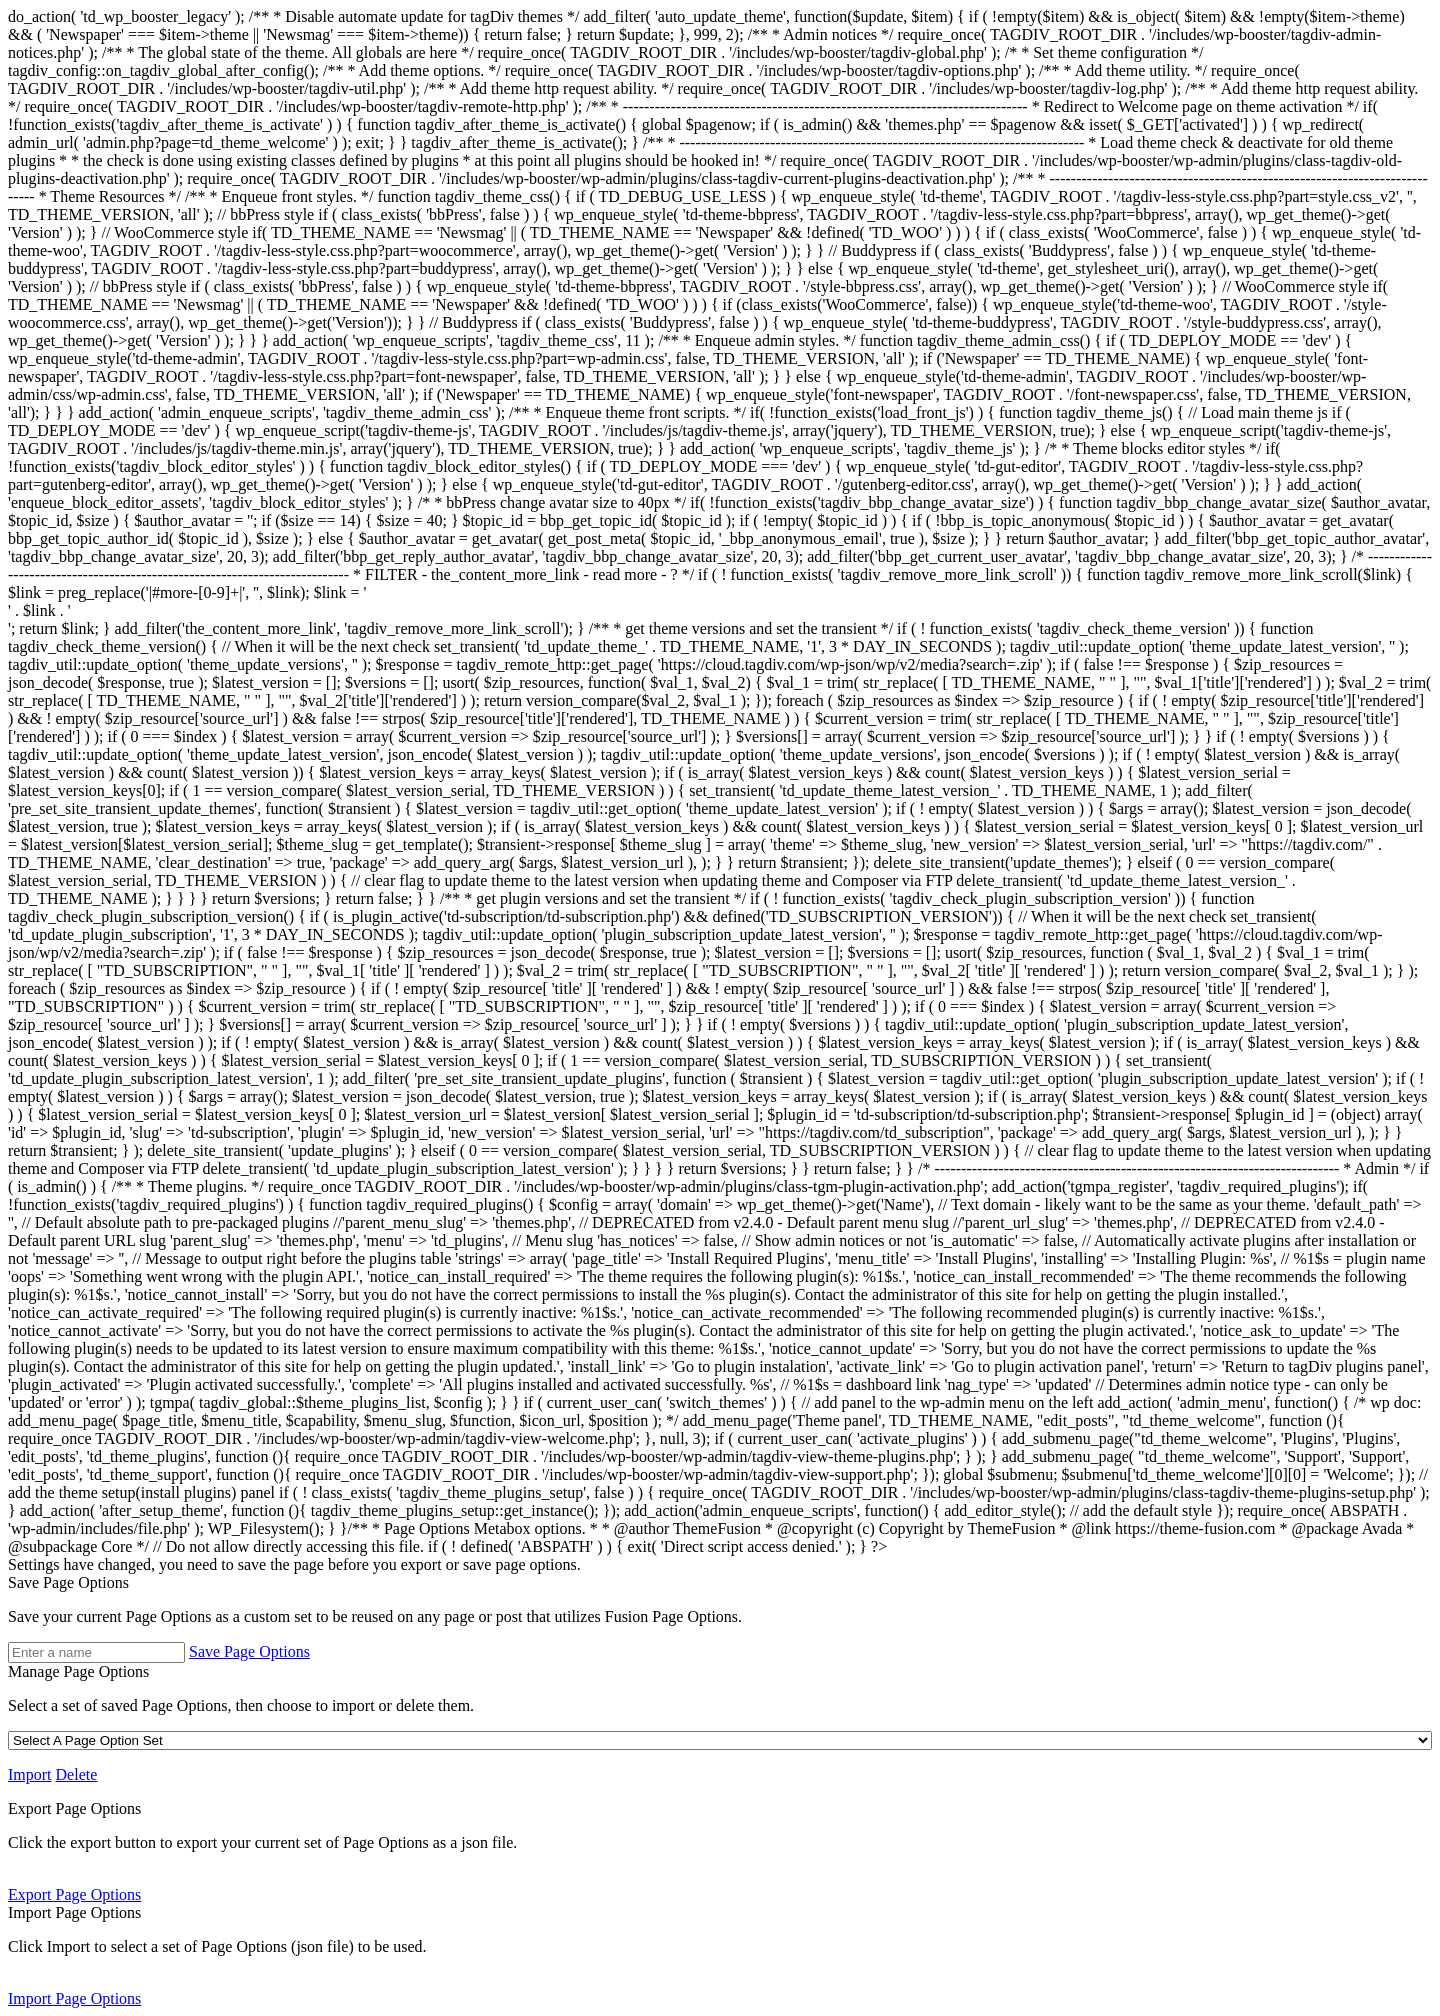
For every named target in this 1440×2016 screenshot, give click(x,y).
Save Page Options (68, 1582)
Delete (77, 1774)
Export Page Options (74, 1808)
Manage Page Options (78, 1671)
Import (30, 1774)
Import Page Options (74, 1912)
